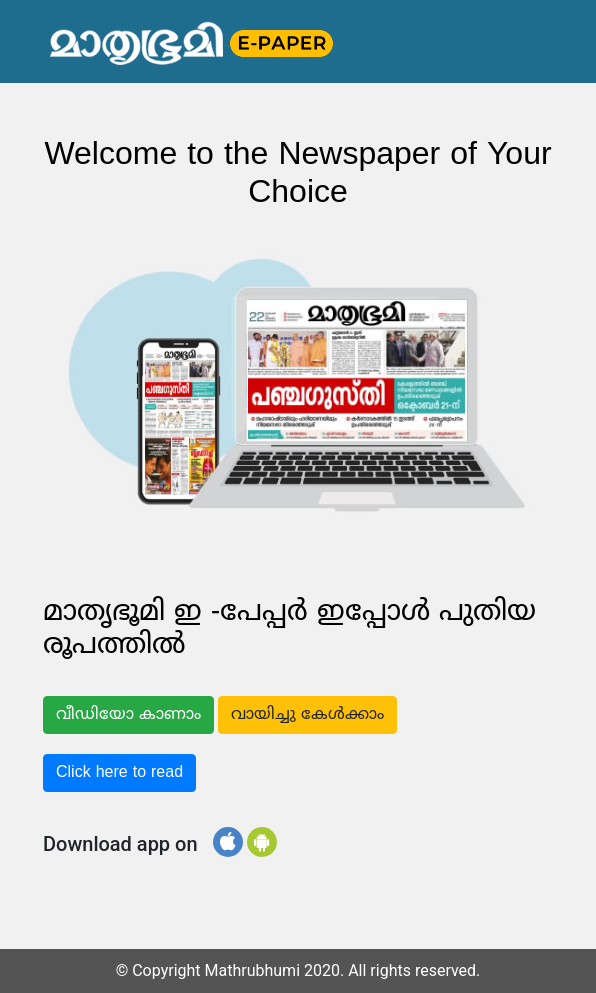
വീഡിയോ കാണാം (128, 715)
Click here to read (119, 773)
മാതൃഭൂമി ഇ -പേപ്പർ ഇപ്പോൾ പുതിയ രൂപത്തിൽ (289, 630)
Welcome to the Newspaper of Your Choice (297, 175)
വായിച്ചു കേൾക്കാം (307, 715)
